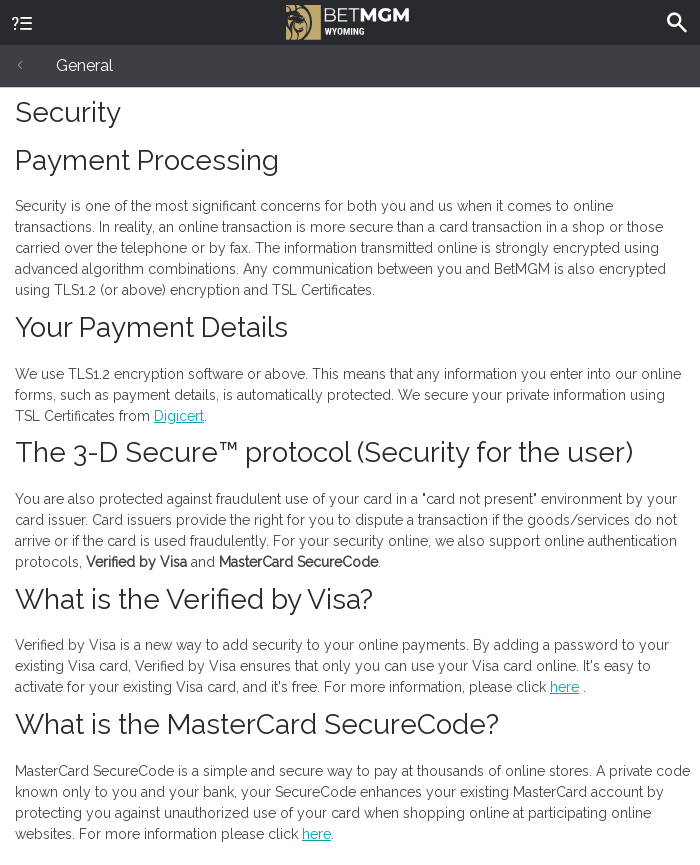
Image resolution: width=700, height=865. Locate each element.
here (564, 687)
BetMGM (347, 20)
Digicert (179, 416)
